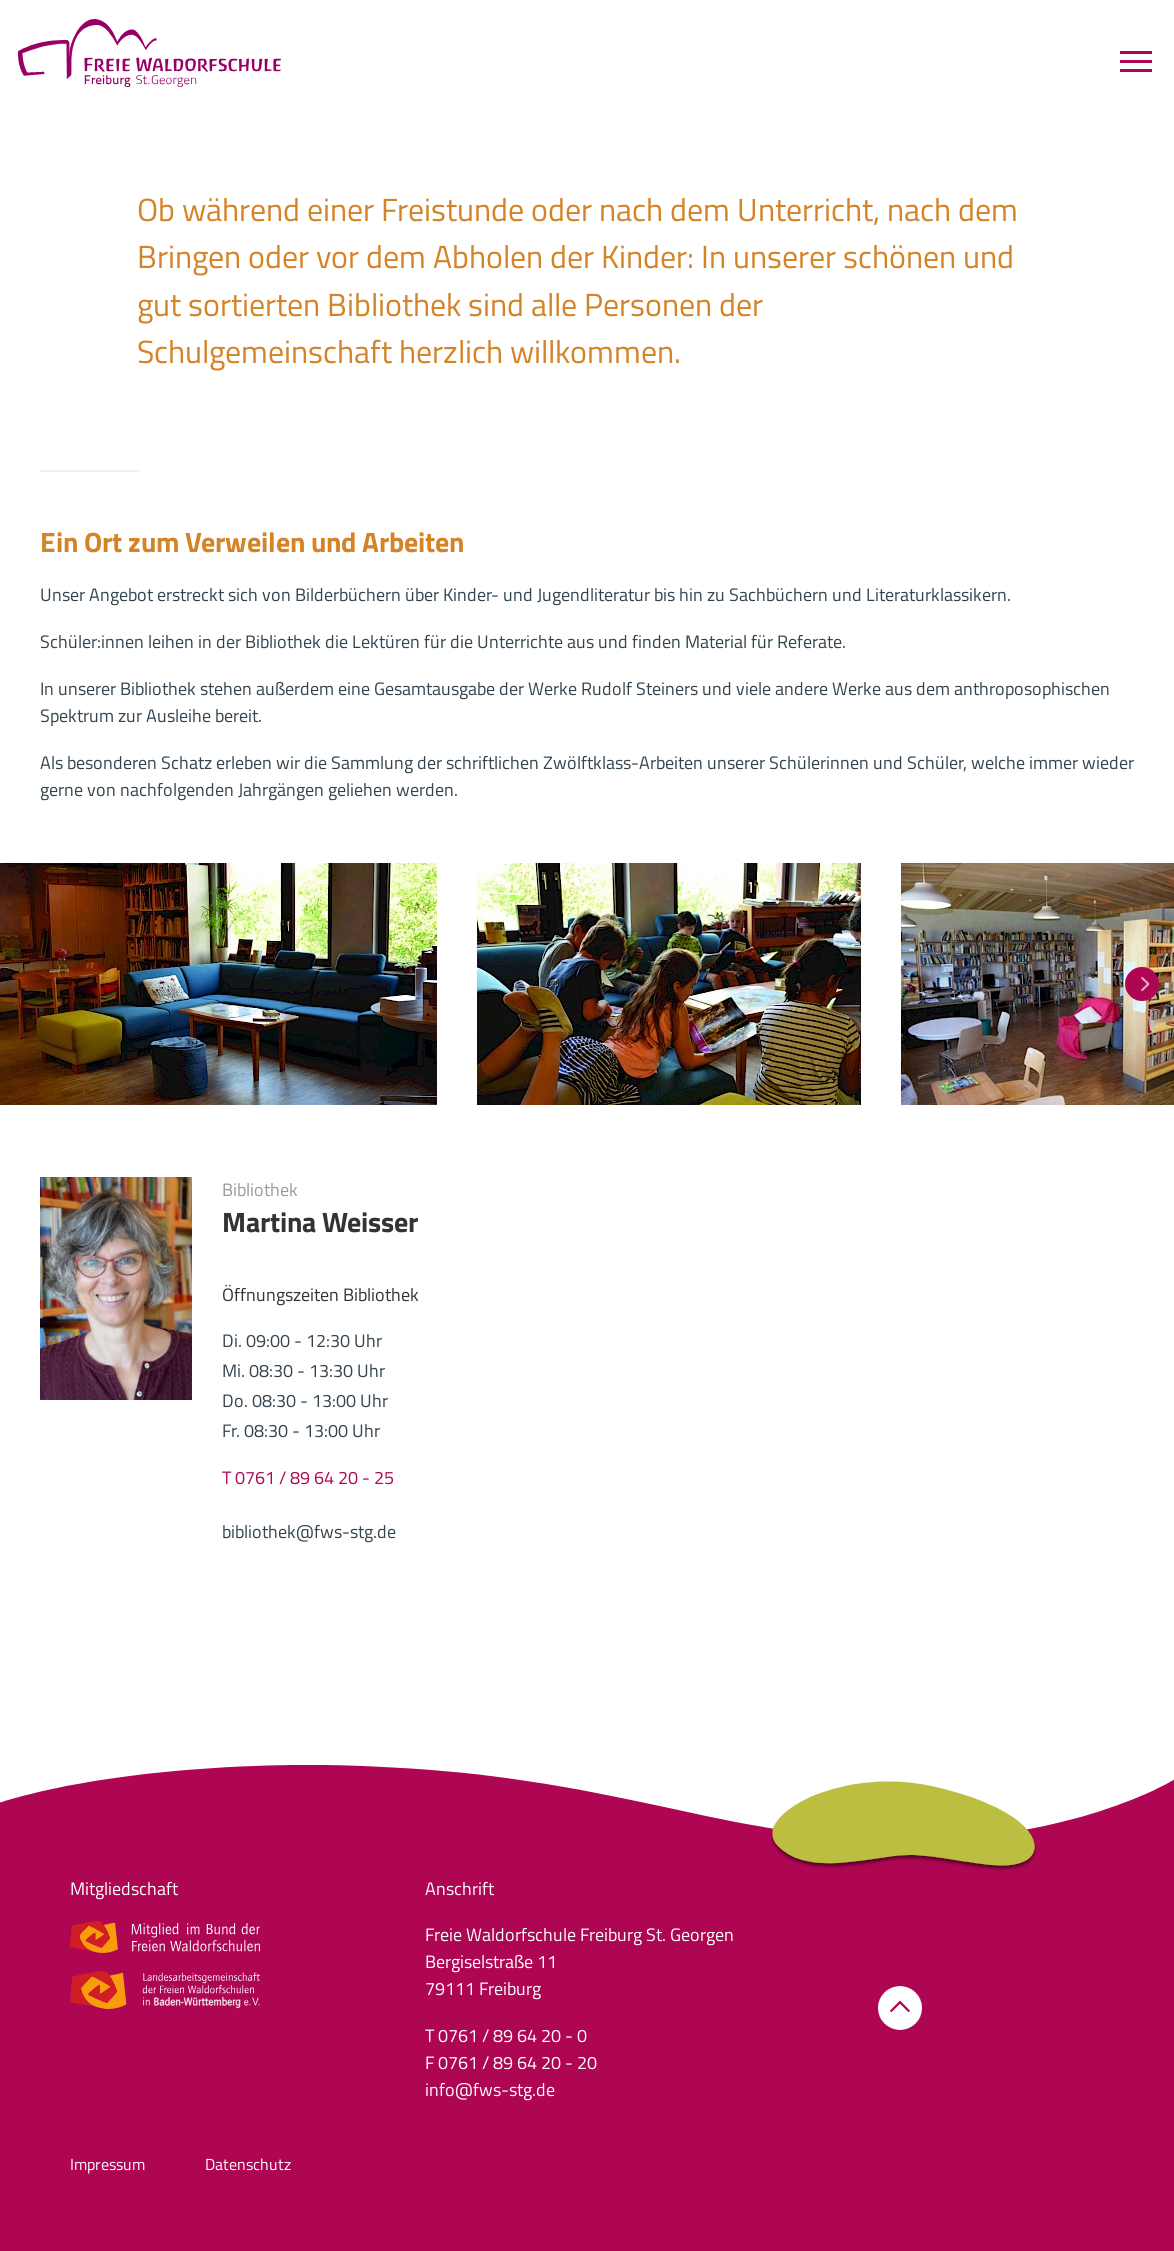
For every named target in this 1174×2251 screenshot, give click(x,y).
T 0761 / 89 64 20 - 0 (506, 2035)
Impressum (107, 2164)
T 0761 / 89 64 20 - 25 (308, 1477)
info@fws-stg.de (490, 2089)
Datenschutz (248, 2164)
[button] (218, 982)
